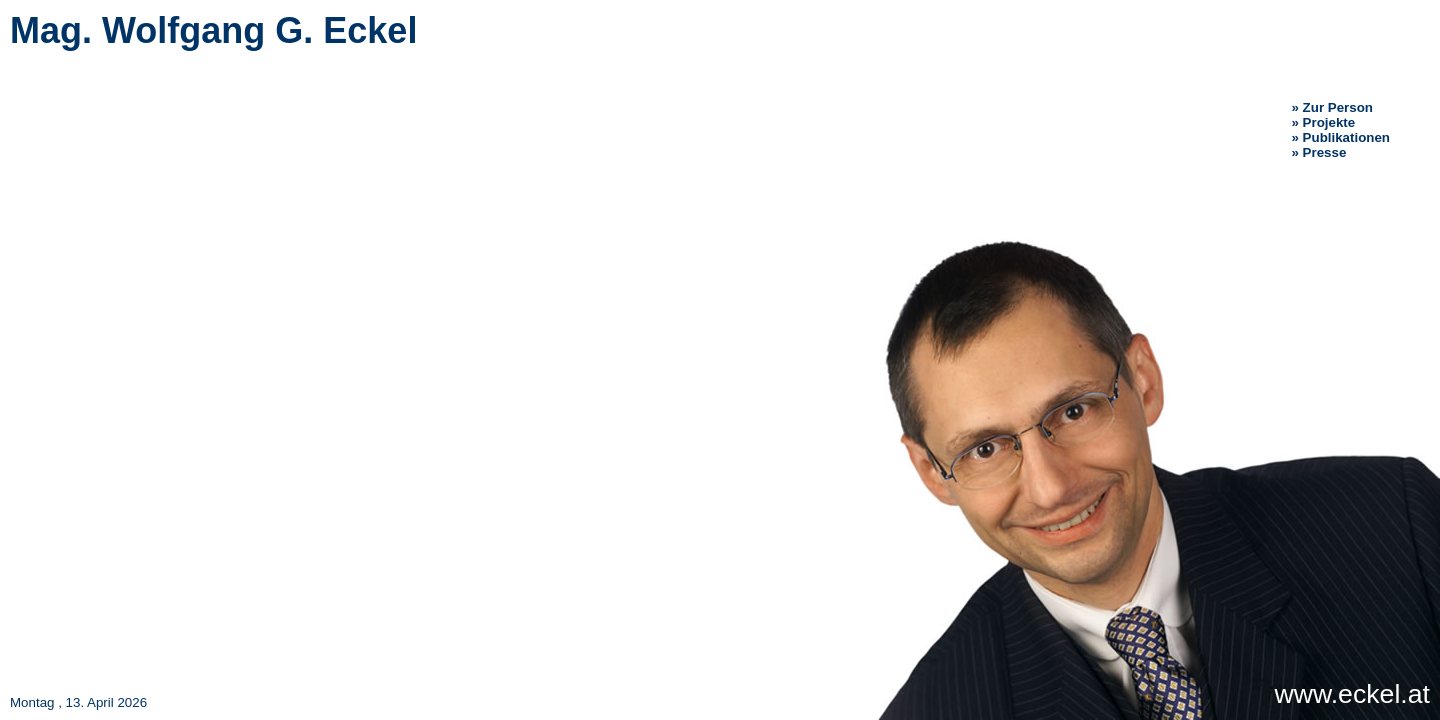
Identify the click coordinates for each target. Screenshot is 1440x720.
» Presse (1319, 152)
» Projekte (1324, 122)
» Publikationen (1341, 137)
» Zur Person (1332, 107)
